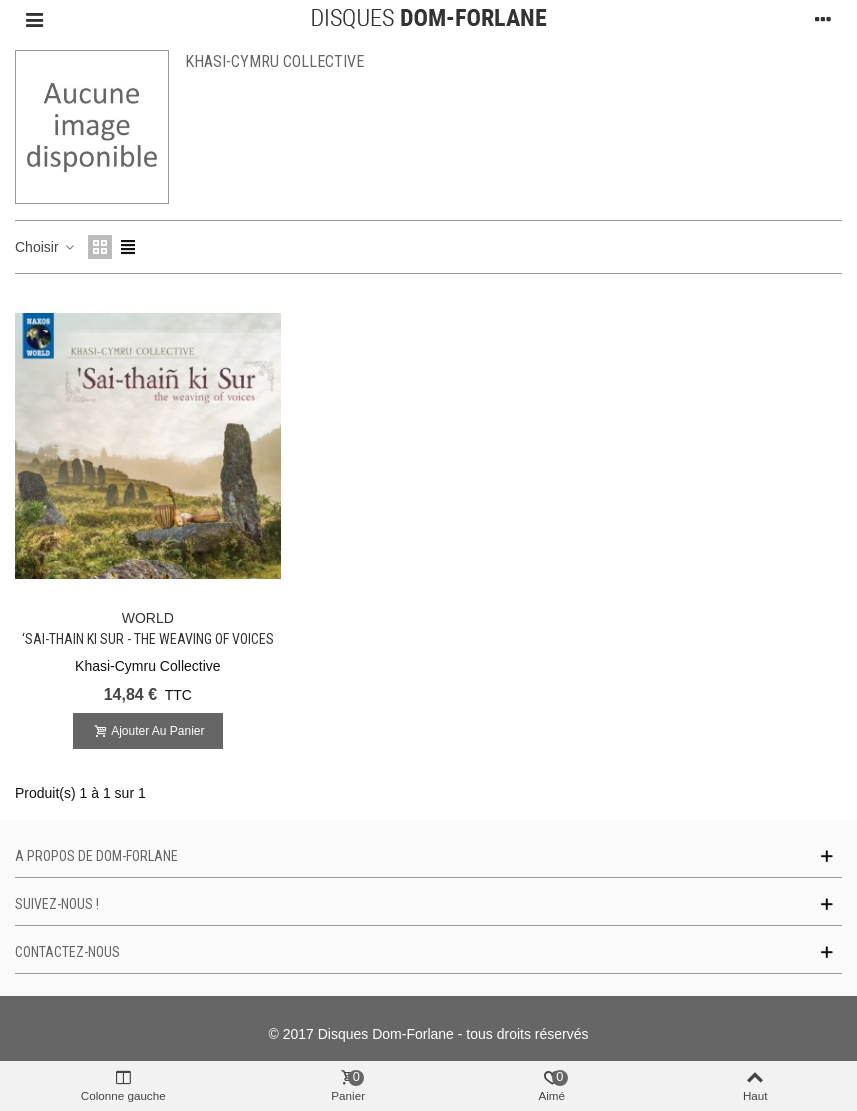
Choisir (45, 247)
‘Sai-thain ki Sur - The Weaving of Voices (148, 639)
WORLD (148, 618)
